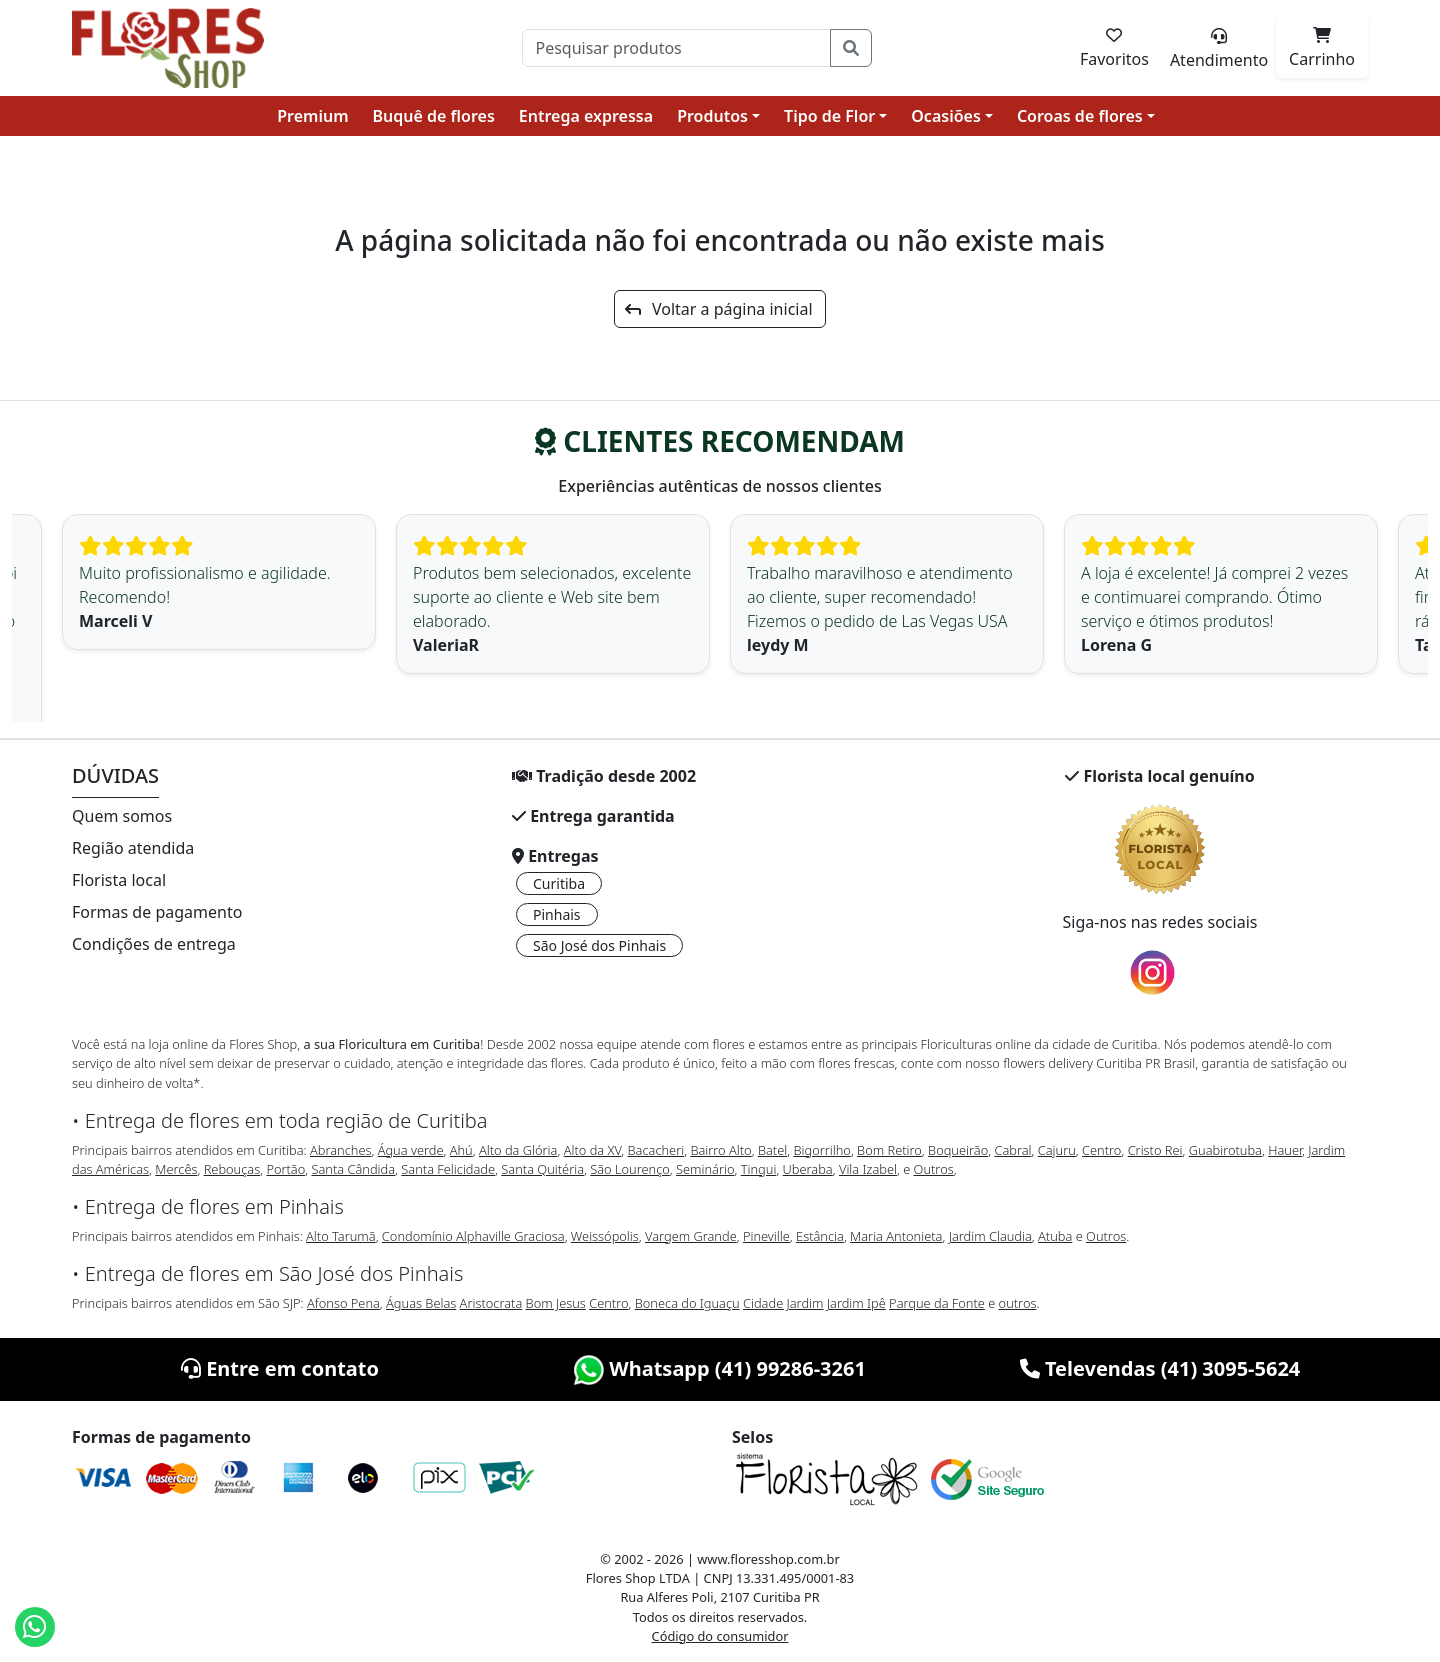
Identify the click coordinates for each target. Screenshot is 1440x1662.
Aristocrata (491, 1303)
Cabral (1012, 1150)
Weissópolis (605, 1236)
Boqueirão (958, 1150)
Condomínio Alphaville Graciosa (473, 1236)
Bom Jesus (556, 1303)
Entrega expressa (586, 116)
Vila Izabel (868, 1169)
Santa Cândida (354, 1169)
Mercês (176, 1169)
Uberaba (808, 1169)
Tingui (759, 1169)
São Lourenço (630, 1169)
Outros (934, 1169)
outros (1018, 1303)
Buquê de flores (434, 116)
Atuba (1055, 1236)
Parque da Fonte (937, 1303)
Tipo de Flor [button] (829, 116)
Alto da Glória (518, 1150)
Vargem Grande (691, 1236)
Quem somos (122, 816)
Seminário (705, 1169)
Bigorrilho (821, 1150)
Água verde (411, 1150)
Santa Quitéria (542, 1169)
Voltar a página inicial (718, 309)
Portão (285, 1169)
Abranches (340, 1150)
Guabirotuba (1225, 1150)
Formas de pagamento (157, 912)
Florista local (119, 880)
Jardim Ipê (856, 1303)
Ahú (461, 1150)
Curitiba (559, 883)
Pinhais (557, 914)
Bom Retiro (889, 1150)
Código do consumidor (720, 1636)
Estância (820, 1236)
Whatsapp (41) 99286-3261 (720, 1368)
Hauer (1285, 1150)
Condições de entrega (154, 944)
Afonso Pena (343, 1303)
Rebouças (232, 1169)
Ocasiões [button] (946, 116)
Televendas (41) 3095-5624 (1160, 1368)
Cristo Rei (1155, 1150)
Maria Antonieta (896, 1236)
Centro (1101, 1150)
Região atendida (133, 848)
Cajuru (1057, 1150)
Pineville (766, 1236)
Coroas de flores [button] (1080, 116)
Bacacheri (656, 1150)
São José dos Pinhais (599, 945)
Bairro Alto (720, 1150)
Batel (772, 1150)
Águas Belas (421, 1303)
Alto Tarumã (341, 1236)
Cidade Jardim (783, 1303)
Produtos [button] (712, 116)
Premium (312, 116)
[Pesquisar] (676, 48)
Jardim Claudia (990, 1236)
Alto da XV (593, 1150)
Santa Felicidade (448, 1169)
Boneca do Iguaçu (687, 1303)
